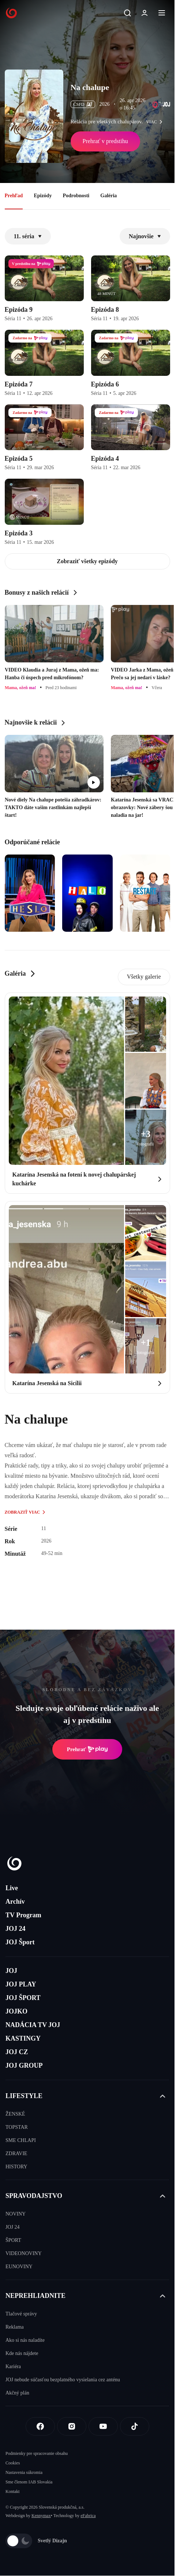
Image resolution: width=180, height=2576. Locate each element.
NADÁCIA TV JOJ (32, 2025)
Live (11, 1888)
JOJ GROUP (24, 2065)
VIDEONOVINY (23, 2253)
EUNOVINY (19, 2266)
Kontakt (12, 2491)
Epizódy (43, 195)
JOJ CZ (16, 2052)
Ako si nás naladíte (25, 2340)
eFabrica (87, 2515)
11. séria (28, 236)
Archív (15, 1901)
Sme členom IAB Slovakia (28, 2482)
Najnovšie (145, 236)
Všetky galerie (144, 976)
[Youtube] (103, 2426)
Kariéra (13, 2366)
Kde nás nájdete (21, 2353)
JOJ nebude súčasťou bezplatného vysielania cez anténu (62, 2379)
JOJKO (16, 2011)
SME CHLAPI (20, 2140)
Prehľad (14, 195)
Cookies (12, 2462)
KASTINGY (23, 2038)
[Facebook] (40, 2426)
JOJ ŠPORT (23, 1997)
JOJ (11, 1970)
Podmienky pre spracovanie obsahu (36, 2453)
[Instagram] (71, 2426)
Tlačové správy (21, 2314)
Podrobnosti (76, 195)
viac (156, 121)
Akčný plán (17, 2393)
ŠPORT (13, 2240)
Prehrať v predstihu (105, 141)
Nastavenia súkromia (23, 2472)
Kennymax (41, 2515)
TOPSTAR (16, 2127)
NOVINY (15, 2214)
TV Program (23, 1915)
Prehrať (87, 1749)
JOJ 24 (15, 1928)
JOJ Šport (20, 1942)
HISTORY (16, 2166)
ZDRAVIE (16, 2153)
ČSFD (83, 104)
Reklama (14, 2327)
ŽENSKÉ (15, 2114)
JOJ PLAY (20, 1984)
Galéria (108, 195)
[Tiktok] (134, 2426)
